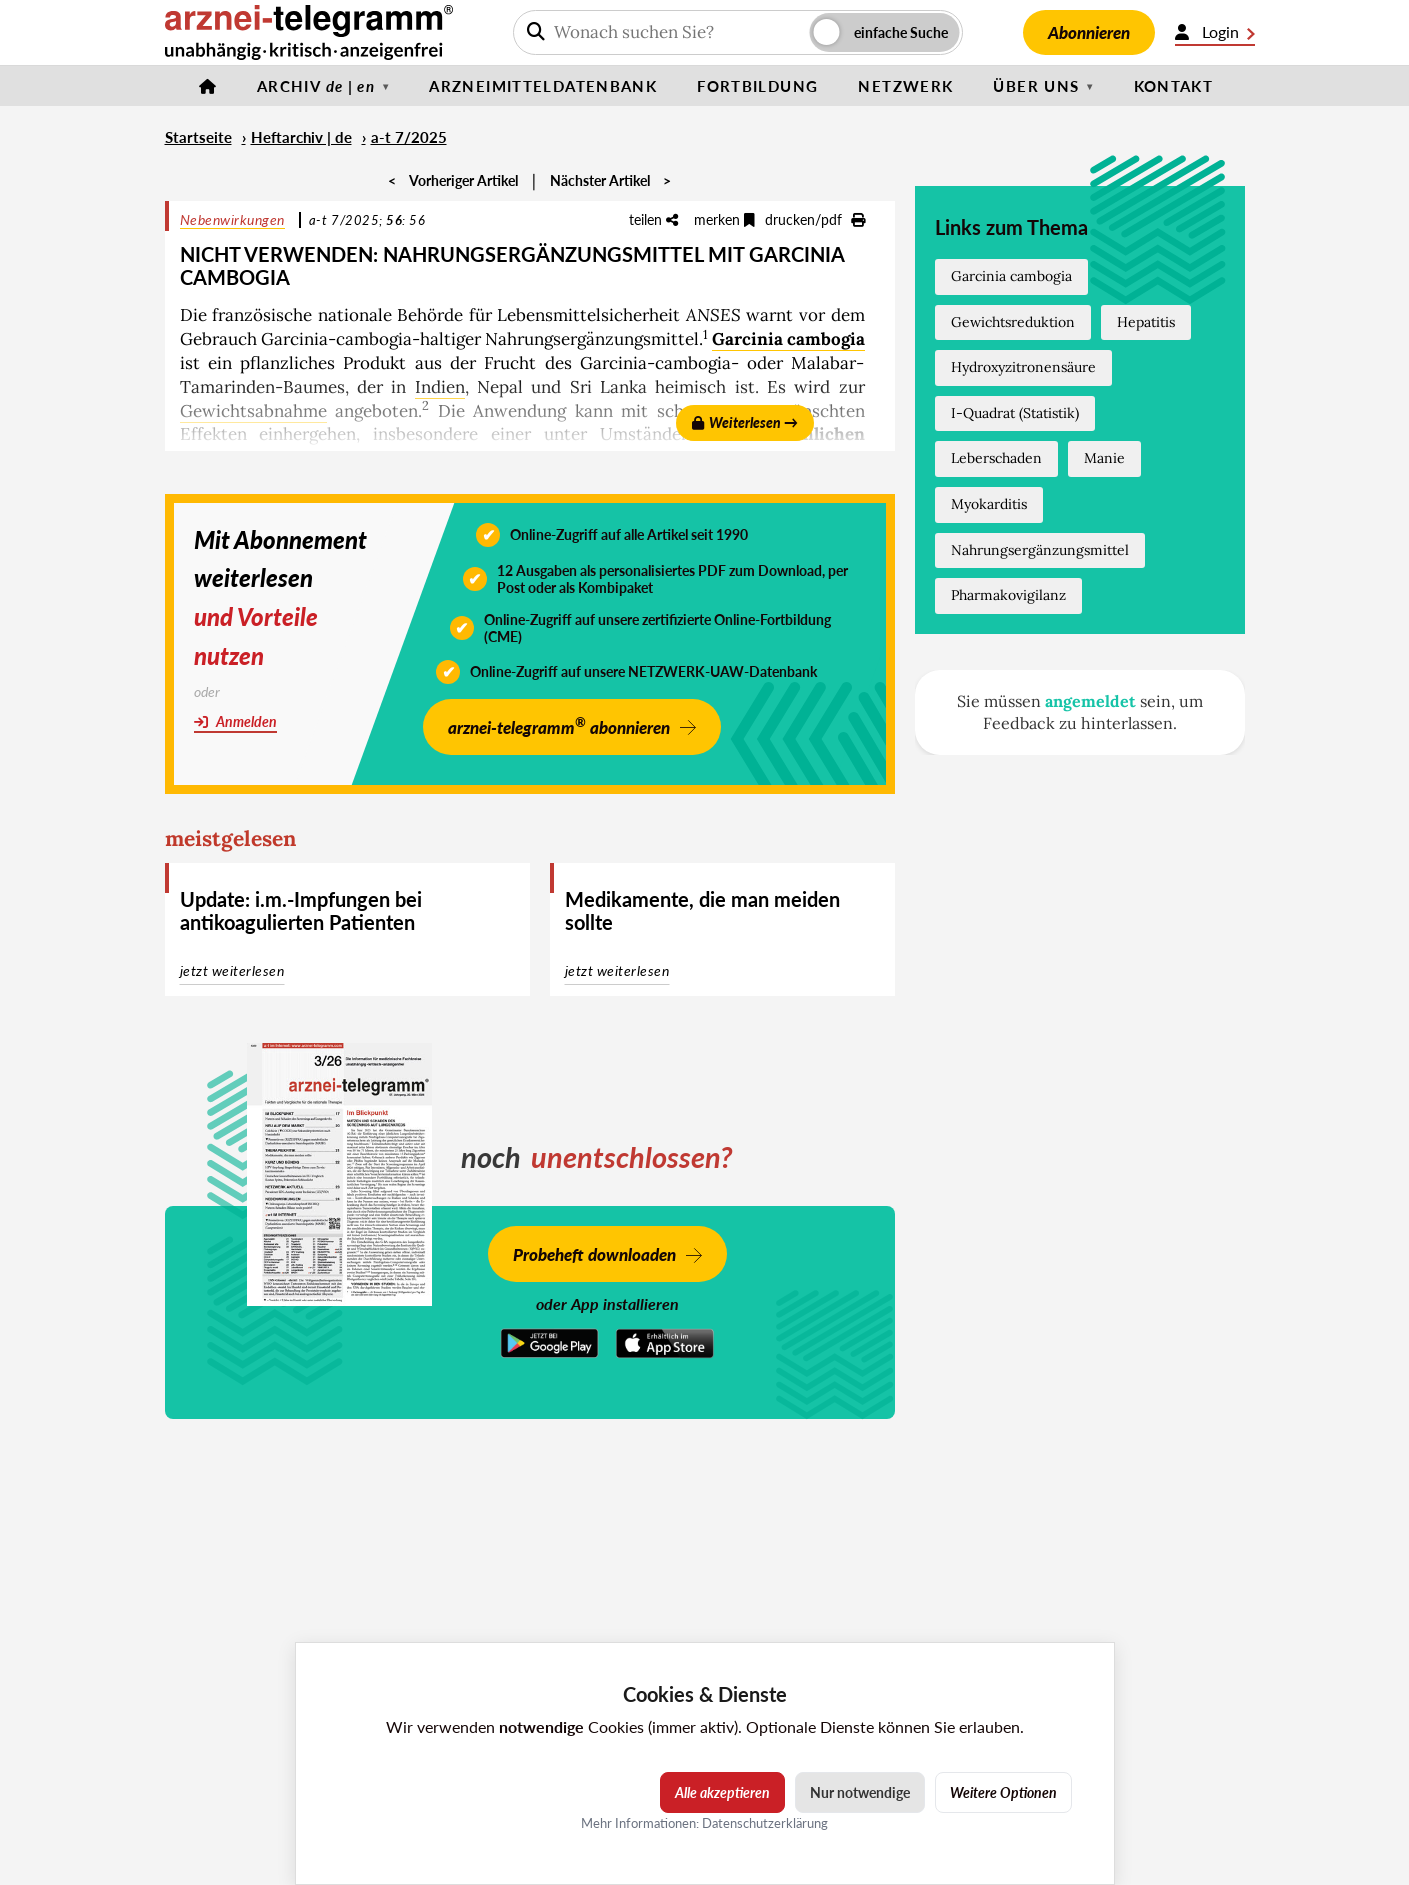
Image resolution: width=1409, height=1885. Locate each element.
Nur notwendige (860, 1792)
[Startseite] (208, 86)
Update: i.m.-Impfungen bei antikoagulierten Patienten (301, 910)
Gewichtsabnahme (253, 411)
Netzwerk (905, 86)
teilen (653, 219)
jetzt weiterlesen (232, 970)
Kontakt (1174, 86)
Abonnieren (1089, 32)
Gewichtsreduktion (1013, 322)
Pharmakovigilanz (1008, 595)
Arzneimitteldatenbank (543, 86)
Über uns (1036, 86)
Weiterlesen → (745, 422)
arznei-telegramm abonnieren (559, 725)
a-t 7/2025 (409, 137)
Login (1215, 32)
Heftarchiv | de (301, 137)
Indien (440, 387)
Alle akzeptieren (722, 1792)
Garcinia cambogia (788, 339)
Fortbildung (757, 86)
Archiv (316, 86)
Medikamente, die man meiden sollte (702, 910)
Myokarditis (989, 504)
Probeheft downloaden (594, 1254)
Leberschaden (996, 458)
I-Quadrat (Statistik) (1015, 413)
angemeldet (1090, 701)
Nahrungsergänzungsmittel (1040, 550)
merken (724, 219)
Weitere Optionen (1003, 1792)
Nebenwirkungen (232, 219)
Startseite (198, 137)
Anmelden (235, 721)
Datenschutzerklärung (765, 1823)
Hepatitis (1146, 322)
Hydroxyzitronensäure (1023, 367)
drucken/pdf (815, 219)
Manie (1104, 458)
